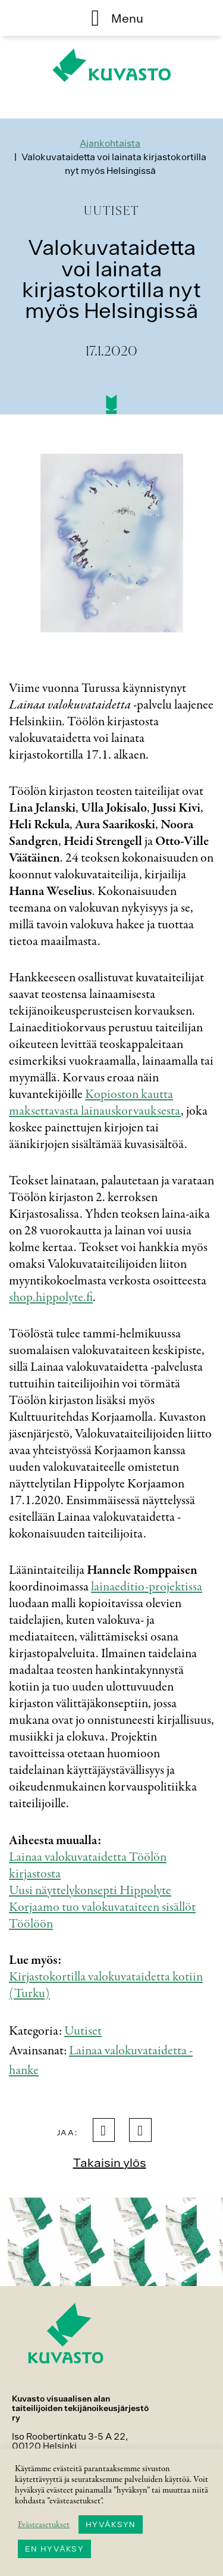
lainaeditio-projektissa (146, 1587)
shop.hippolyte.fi (51, 1297)
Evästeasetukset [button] (44, 2524)
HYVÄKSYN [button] (111, 2524)
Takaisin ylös (109, 2162)
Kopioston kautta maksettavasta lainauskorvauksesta (95, 1103)
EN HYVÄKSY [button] (54, 2548)
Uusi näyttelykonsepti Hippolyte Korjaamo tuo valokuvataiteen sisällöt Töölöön (102, 1907)
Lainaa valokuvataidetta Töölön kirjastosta (88, 1865)
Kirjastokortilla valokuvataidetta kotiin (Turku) (106, 1985)
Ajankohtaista (110, 143)
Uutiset (83, 2031)
